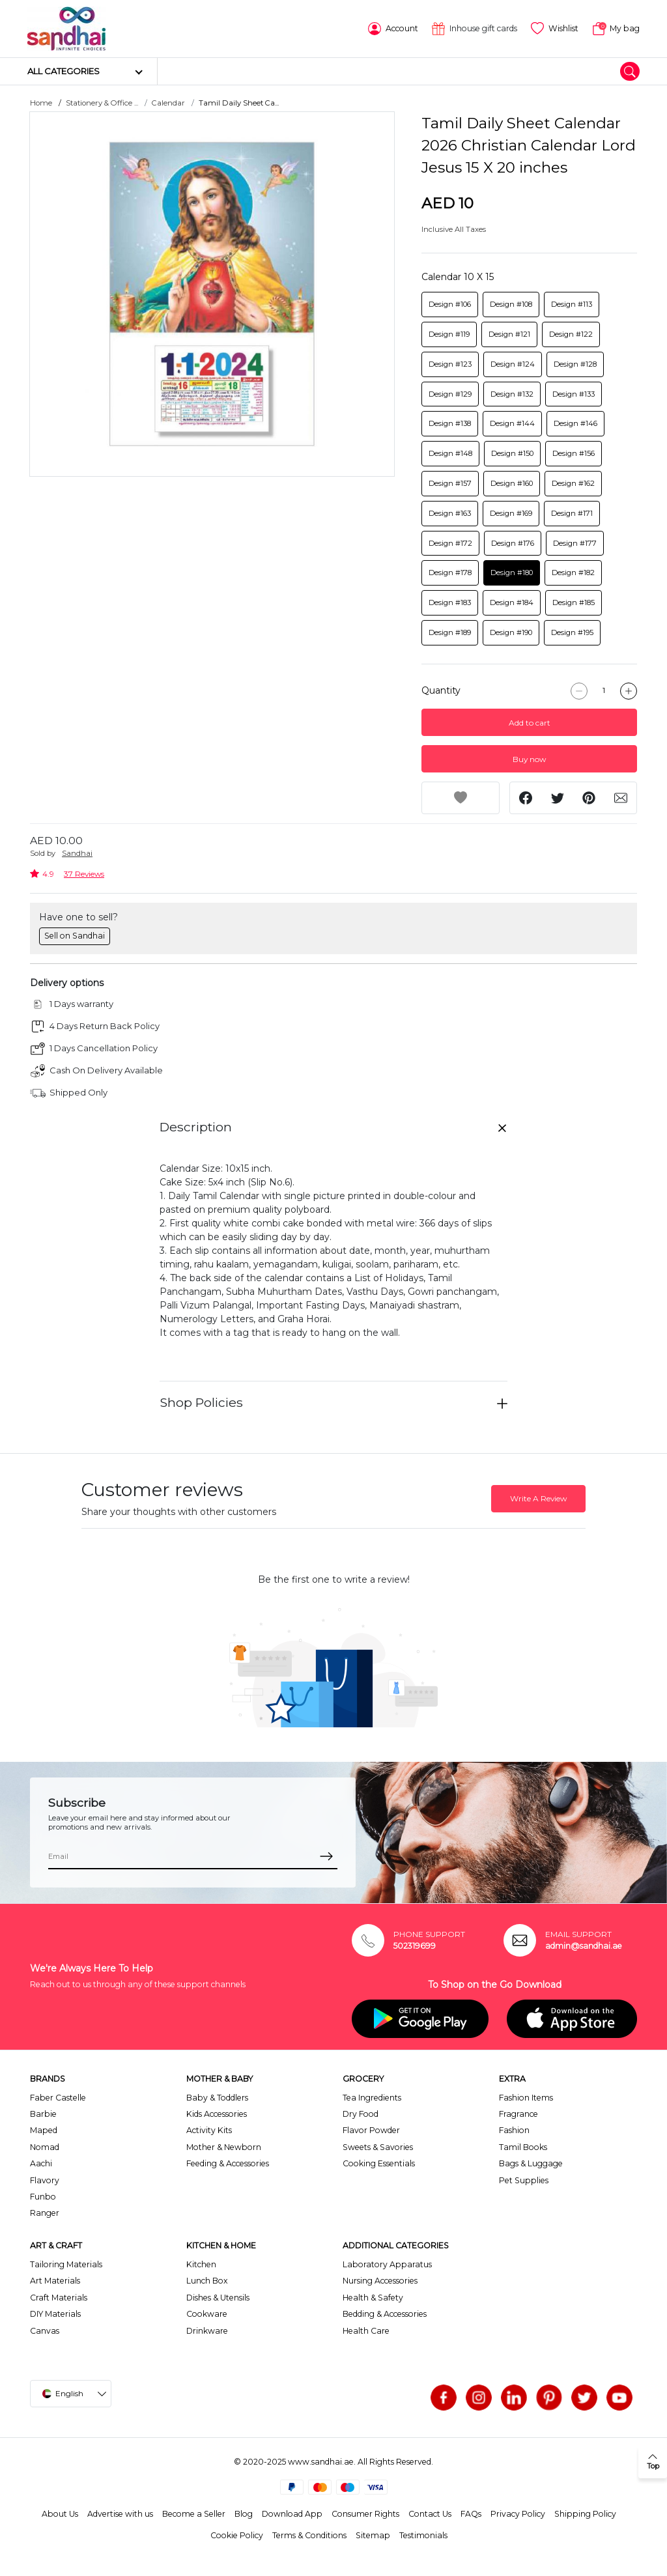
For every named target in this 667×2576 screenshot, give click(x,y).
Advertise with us (120, 2514)
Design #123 (450, 364)
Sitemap (373, 2535)
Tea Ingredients (372, 2097)
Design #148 (450, 453)
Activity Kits (209, 2130)
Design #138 (450, 423)
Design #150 (512, 453)
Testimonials (423, 2535)
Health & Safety (373, 2297)
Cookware (206, 2314)
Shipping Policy (585, 2514)
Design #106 (450, 304)
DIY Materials (55, 2314)
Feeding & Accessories (227, 2163)
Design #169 (511, 513)
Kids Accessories (216, 2114)
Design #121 (509, 334)
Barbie (43, 2114)
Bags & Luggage (531, 2163)
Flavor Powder (371, 2130)
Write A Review (538, 1498)
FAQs (471, 2514)
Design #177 (575, 543)
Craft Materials (58, 2297)
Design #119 (449, 334)
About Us (60, 2514)
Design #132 (511, 394)
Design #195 (572, 632)
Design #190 (511, 632)
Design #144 (512, 423)
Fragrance (518, 2114)
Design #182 (573, 572)
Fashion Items (526, 2097)
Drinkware (207, 2331)
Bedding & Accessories (385, 2314)
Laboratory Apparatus (387, 2264)
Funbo (43, 2196)
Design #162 (573, 483)
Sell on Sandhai (74, 936)
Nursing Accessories (380, 2281)
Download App (292, 2514)
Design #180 (511, 572)
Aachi (41, 2163)
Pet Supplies (523, 2180)
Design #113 (571, 304)
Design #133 (573, 394)
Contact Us (429, 2514)
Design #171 (572, 513)
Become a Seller (193, 2514)
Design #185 (573, 602)
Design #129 (450, 394)
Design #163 (450, 513)
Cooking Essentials (379, 2163)
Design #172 (450, 543)
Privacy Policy (517, 2514)
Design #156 (573, 453)
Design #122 (571, 334)
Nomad (44, 2147)
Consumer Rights (365, 2514)
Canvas (44, 2331)
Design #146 (575, 423)
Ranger (44, 2213)
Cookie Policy (236, 2535)
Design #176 (512, 543)
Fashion (514, 2130)
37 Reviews (84, 874)
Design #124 (512, 364)
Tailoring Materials (66, 2264)
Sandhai (77, 853)
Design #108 (511, 304)
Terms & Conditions (309, 2535)
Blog (243, 2514)
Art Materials (55, 2281)
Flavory (44, 2180)
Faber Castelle (58, 2097)
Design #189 (450, 632)
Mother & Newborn (223, 2147)
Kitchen (201, 2264)
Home (41, 102)
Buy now (529, 759)
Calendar (168, 102)
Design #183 (450, 602)
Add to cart (529, 723)
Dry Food (360, 2114)
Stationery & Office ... (102, 102)
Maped (43, 2130)
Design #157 (450, 483)
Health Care (366, 2331)
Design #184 (511, 602)
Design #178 (450, 572)
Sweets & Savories (378, 2147)
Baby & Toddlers (217, 2097)
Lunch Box (207, 2281)
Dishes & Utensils (217, 2297)
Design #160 (511, 483)
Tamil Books (523, 2147)
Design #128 (575, 364)
